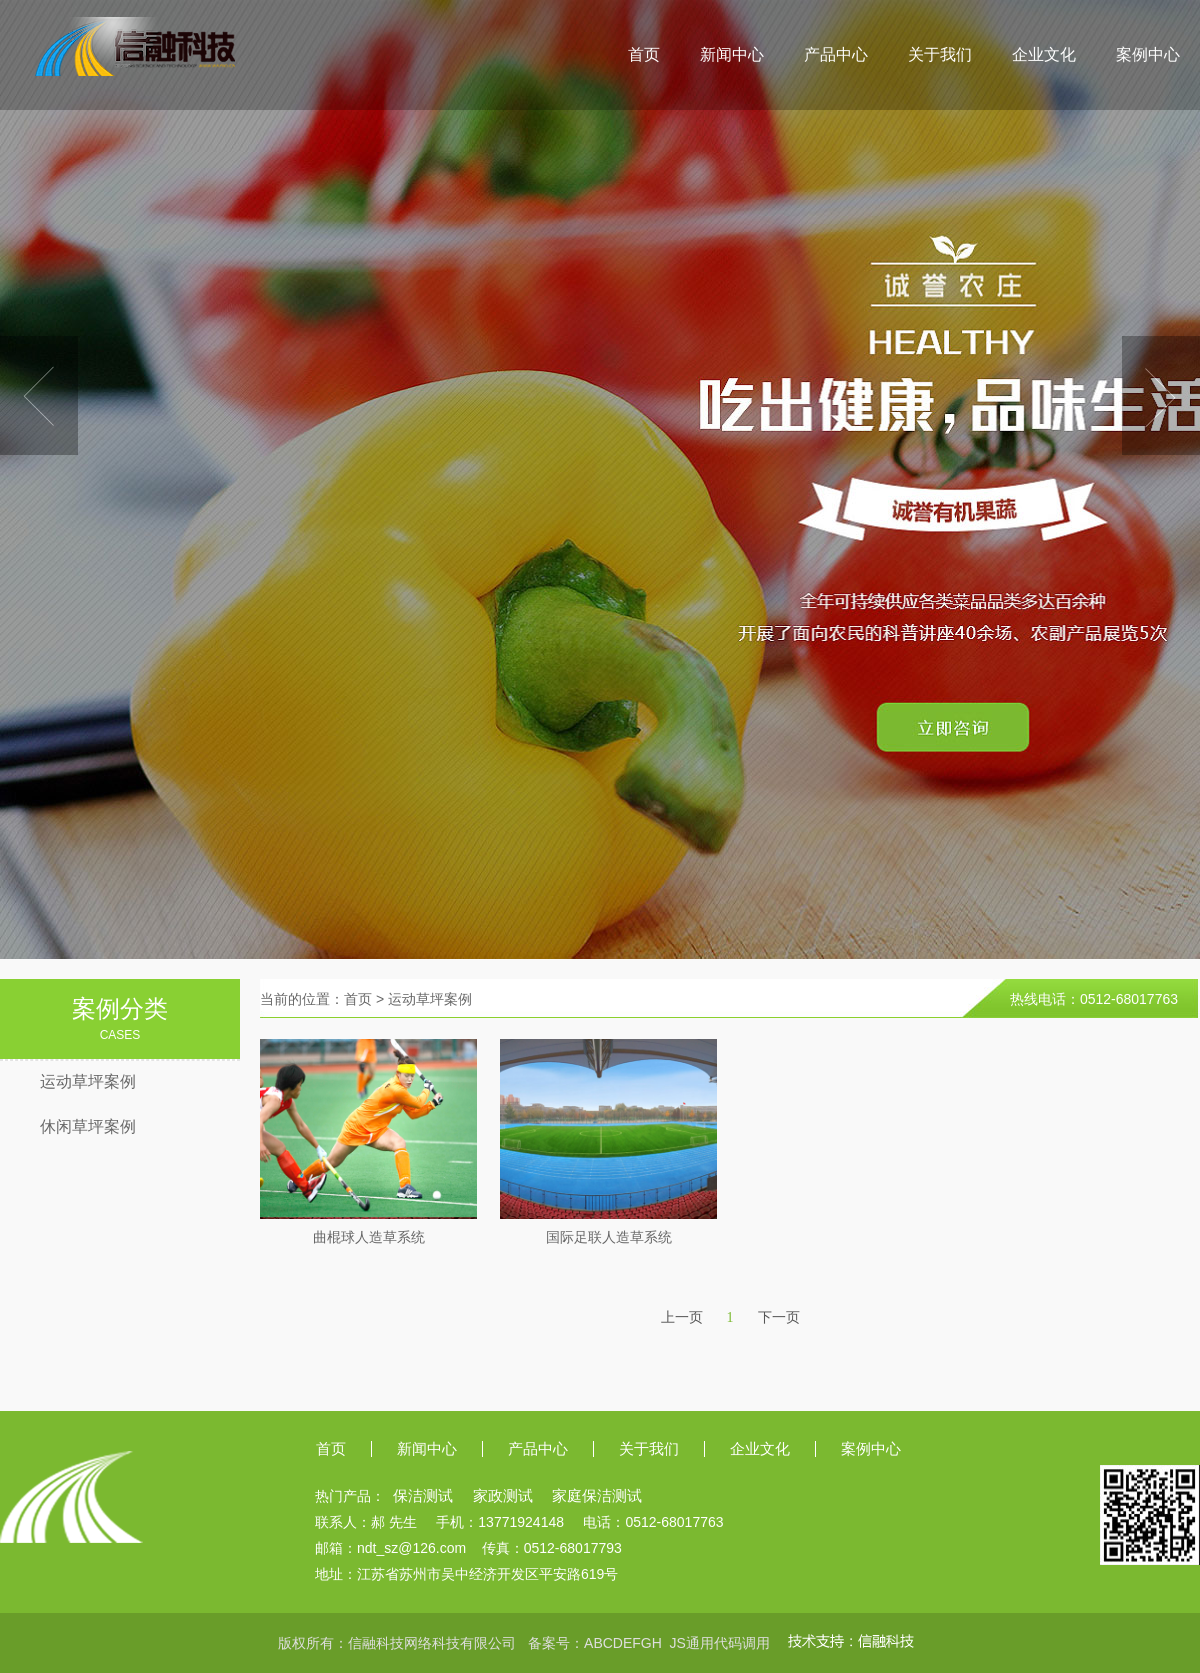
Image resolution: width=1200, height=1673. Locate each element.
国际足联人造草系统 (609, 1237)
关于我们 (940, 54)
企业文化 (1044, 54)
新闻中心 (732, 54)
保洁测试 (423, 1495)
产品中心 (836, 54)
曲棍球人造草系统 (369, 1237)
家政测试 (503, 1495)
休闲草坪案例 (88, 1126)
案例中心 (1148, 54)
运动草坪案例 (88, 1081)
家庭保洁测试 (597, 1495)
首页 (644, 54)
